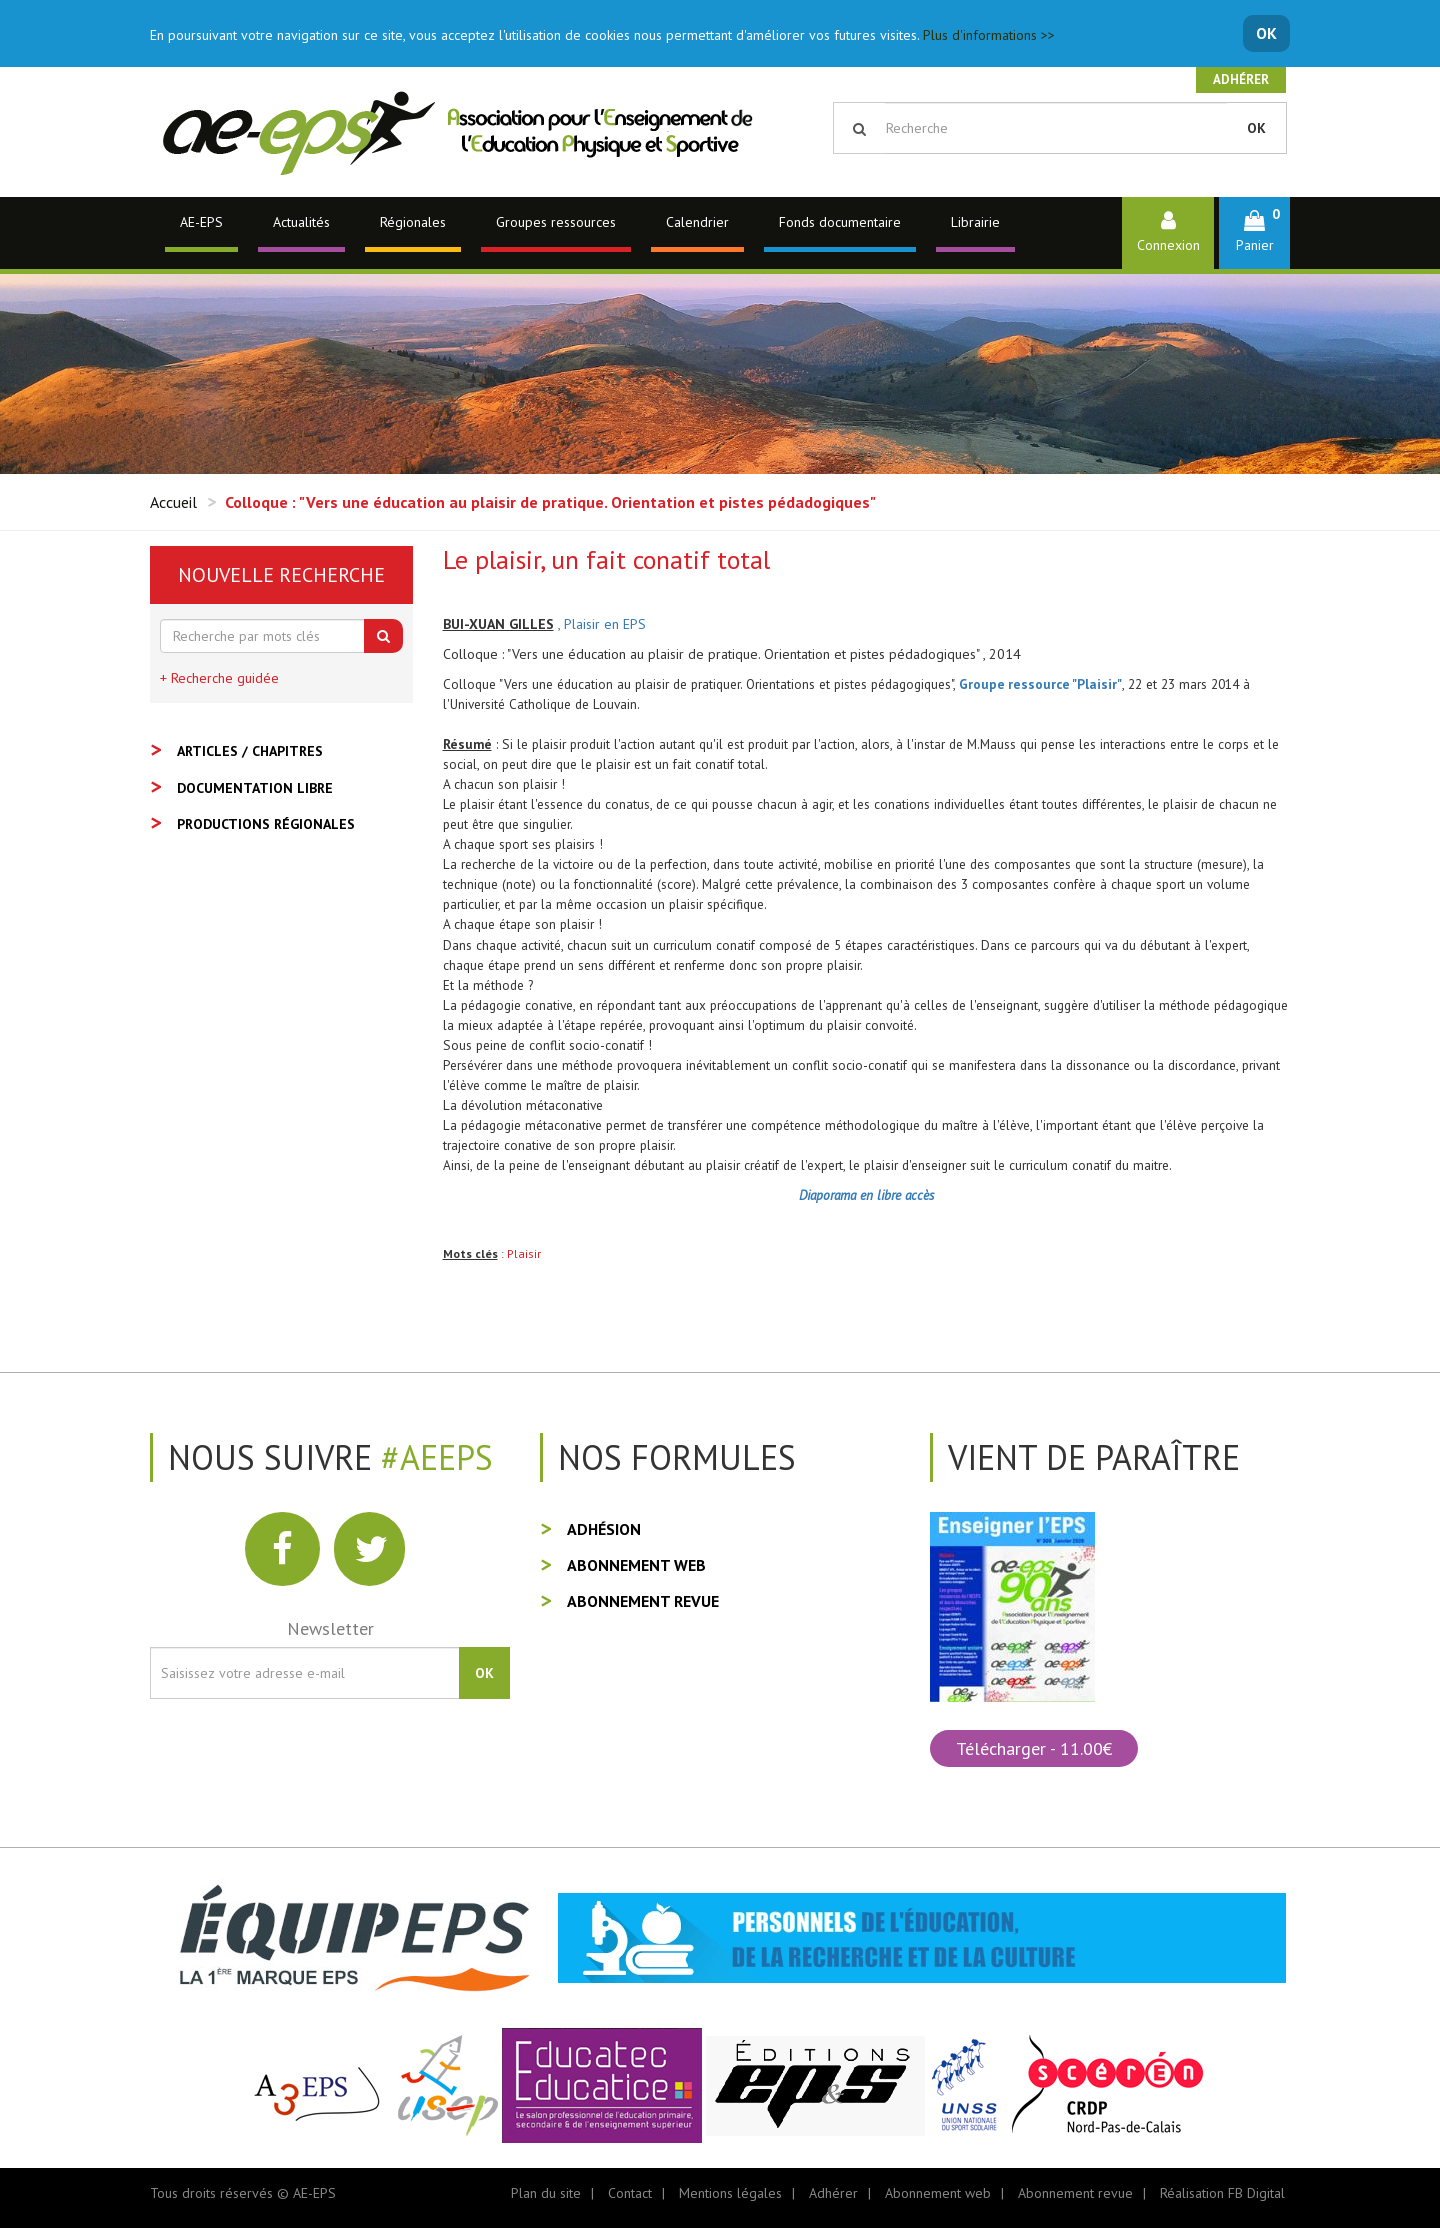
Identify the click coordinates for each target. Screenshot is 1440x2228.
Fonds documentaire (840, 222)
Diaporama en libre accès (866, 1195)
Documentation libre (255, 788)
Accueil (173, 502)
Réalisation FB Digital (1222, 2193)
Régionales (413, 222)
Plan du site (546, 2193)
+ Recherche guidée (219, 678)
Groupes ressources (556, 222)
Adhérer (1241, 79)
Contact (630, 2193)
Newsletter (330, 1628)
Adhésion (604, 1529)
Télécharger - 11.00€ (1034, 1748)
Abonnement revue (643, 1601)
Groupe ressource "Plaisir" (1040, 684)
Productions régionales (266, 824)
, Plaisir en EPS (602, 624)
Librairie (975, 222)
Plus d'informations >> (989, 35)
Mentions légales (730, 2193)
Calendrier (697, 222)
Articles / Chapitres (250, 751)
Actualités (301, 222)
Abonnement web (636, 1565)
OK (1266, 33)
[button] (1254, 232)
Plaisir (524, 1253)
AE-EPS (201, 222)
